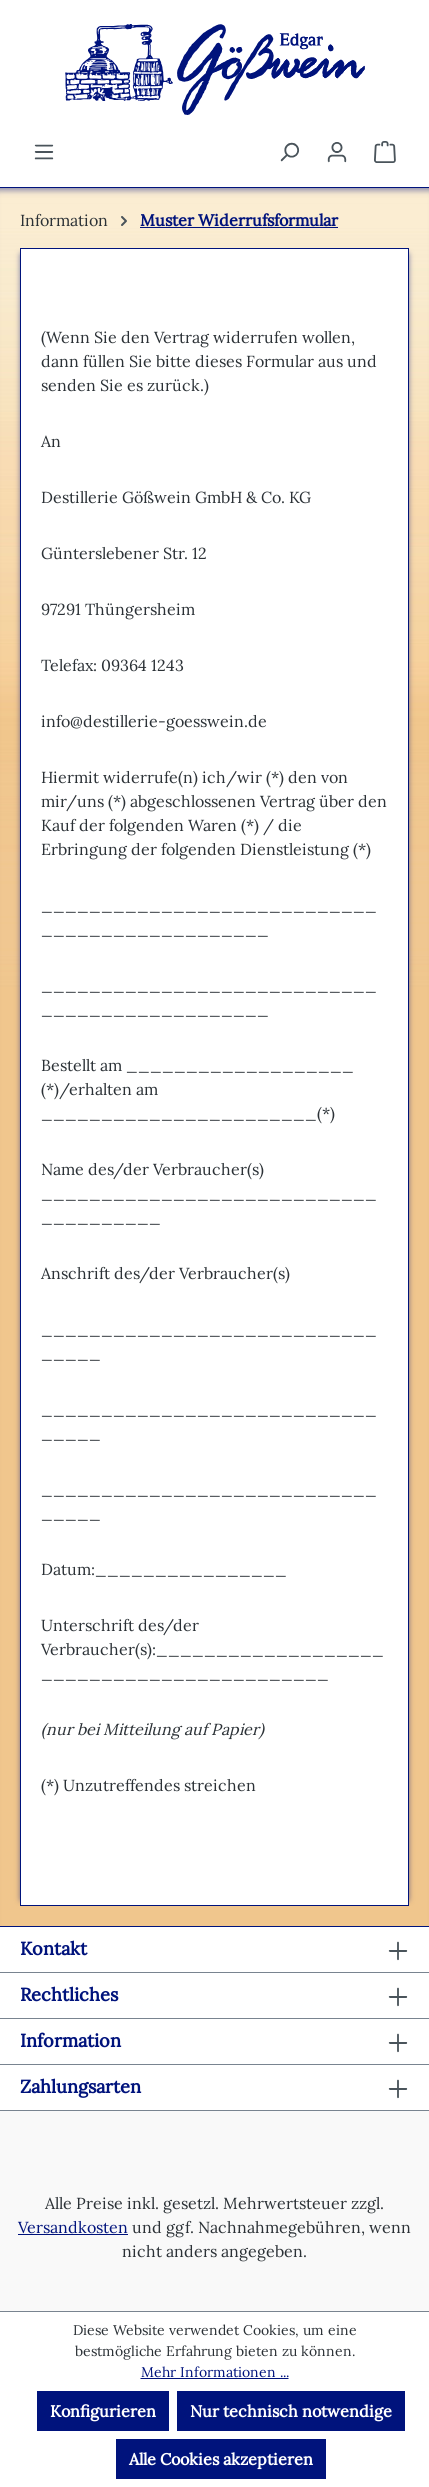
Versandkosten (73, 2227)
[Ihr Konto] (337, 151)
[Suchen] (289, 151)
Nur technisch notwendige (291, 2411)
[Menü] (44, 151)
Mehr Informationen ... (215, 2372)
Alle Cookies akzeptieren (221, 2459)
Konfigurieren (103, 2411)
